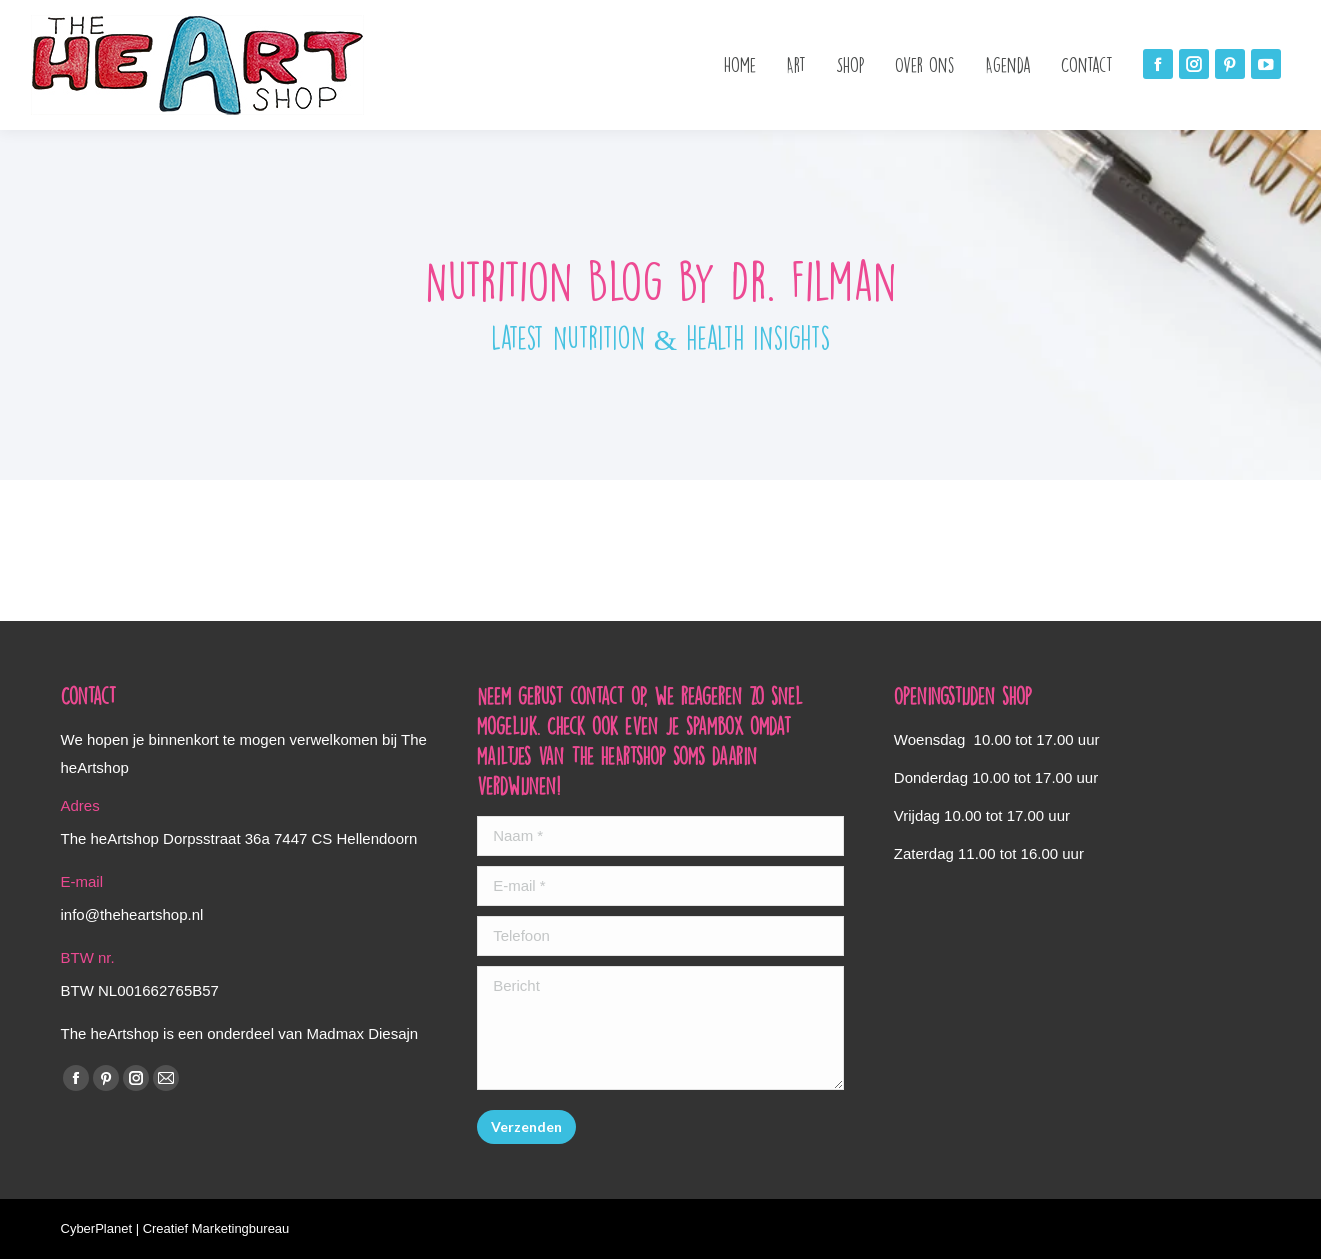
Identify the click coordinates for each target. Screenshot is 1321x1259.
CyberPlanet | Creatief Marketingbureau (175, 1228)
